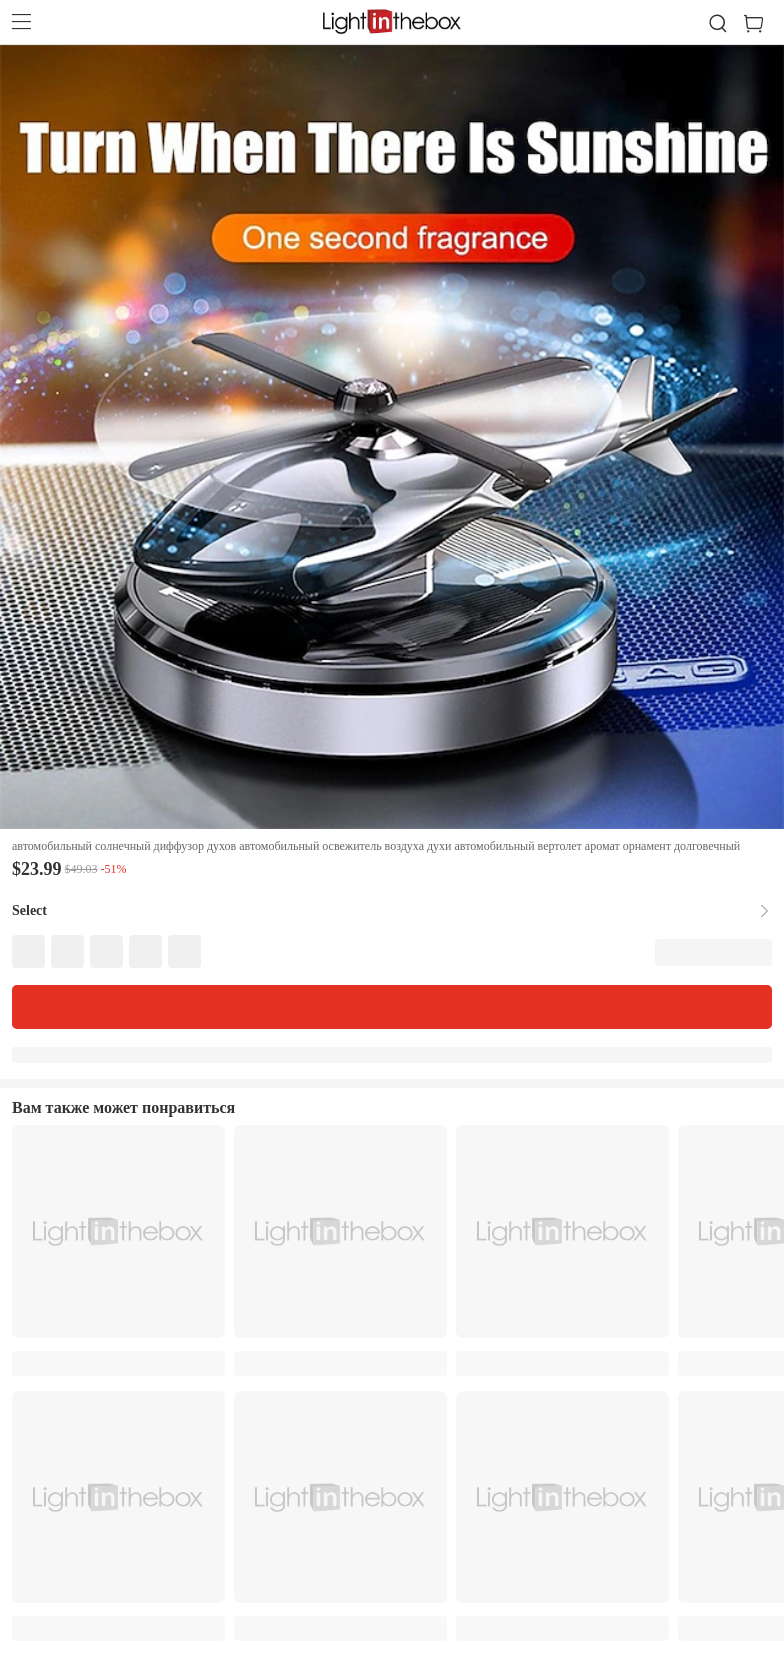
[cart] (761, 24)
